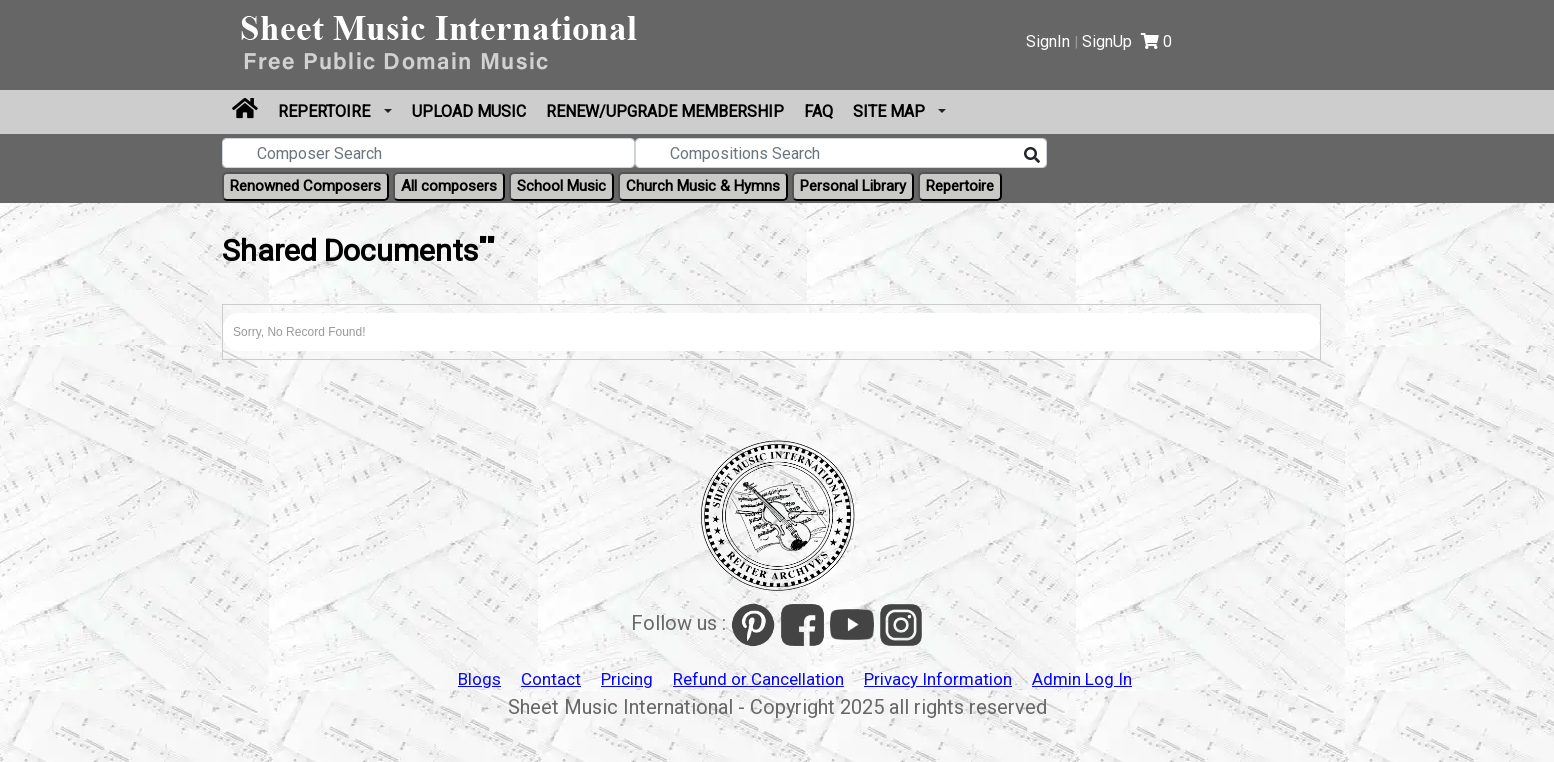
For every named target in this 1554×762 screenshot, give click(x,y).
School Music (561, 186)
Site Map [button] (891, 111)
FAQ (818, 111)
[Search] (1032, 156)
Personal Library (853, 186)
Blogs (479, 679)
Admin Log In (1082, 679)
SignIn (1048, 41)
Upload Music (469, 111)
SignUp (1107, 41)
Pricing (627, 679)
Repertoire (326, 111)
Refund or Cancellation (758, 679)
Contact (551, 679)
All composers (449, 186)
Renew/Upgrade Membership (665, 111)
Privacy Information (938, 679)
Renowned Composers (305, 186)
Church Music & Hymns (703, 186)
